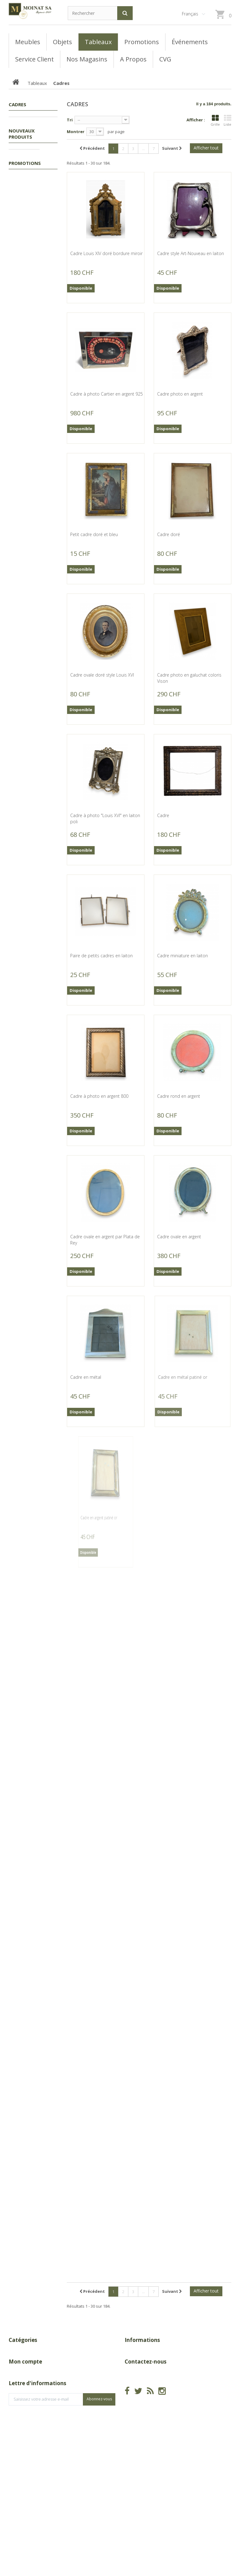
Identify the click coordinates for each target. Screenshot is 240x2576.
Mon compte (25, 2409)
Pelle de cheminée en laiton (30, 879)
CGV (129, 2361)
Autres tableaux (23, 153)
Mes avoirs (19, 2440)
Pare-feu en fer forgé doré (29, 1259)
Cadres (26, 141)
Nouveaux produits (22, 244)
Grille (215, 121)
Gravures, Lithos (26, 201)
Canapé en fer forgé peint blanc (28, 1542)
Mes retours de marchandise (37, 2431)
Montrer (75, 131)
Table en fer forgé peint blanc (32, 1450)
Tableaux (24, 131)
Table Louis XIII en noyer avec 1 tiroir (32, 1922)
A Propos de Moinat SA (148, 2381)
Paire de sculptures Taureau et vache (28, 1830)
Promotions (27, 121)
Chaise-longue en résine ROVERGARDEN (32, 1738)
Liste (227, 121)
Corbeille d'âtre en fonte (33, 598)
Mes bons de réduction (32, 2469)
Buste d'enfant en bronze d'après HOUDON (26, 304)
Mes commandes (26, 2421)
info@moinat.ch (140, 2447)
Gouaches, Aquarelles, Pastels (27, 172)
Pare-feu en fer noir (28, 1355)
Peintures (28, 188)
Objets (22, 223)
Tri (70, 120)
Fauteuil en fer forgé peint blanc (28, 1640)
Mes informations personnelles (40, 2459)
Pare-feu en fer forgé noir (29, 1063)
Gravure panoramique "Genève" (31, 404)
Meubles (23, 213)
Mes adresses (22, 2450)
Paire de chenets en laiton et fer (28, 971)
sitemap (133, 2390)
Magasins (134, 2371)
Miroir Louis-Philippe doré (29, 503)
